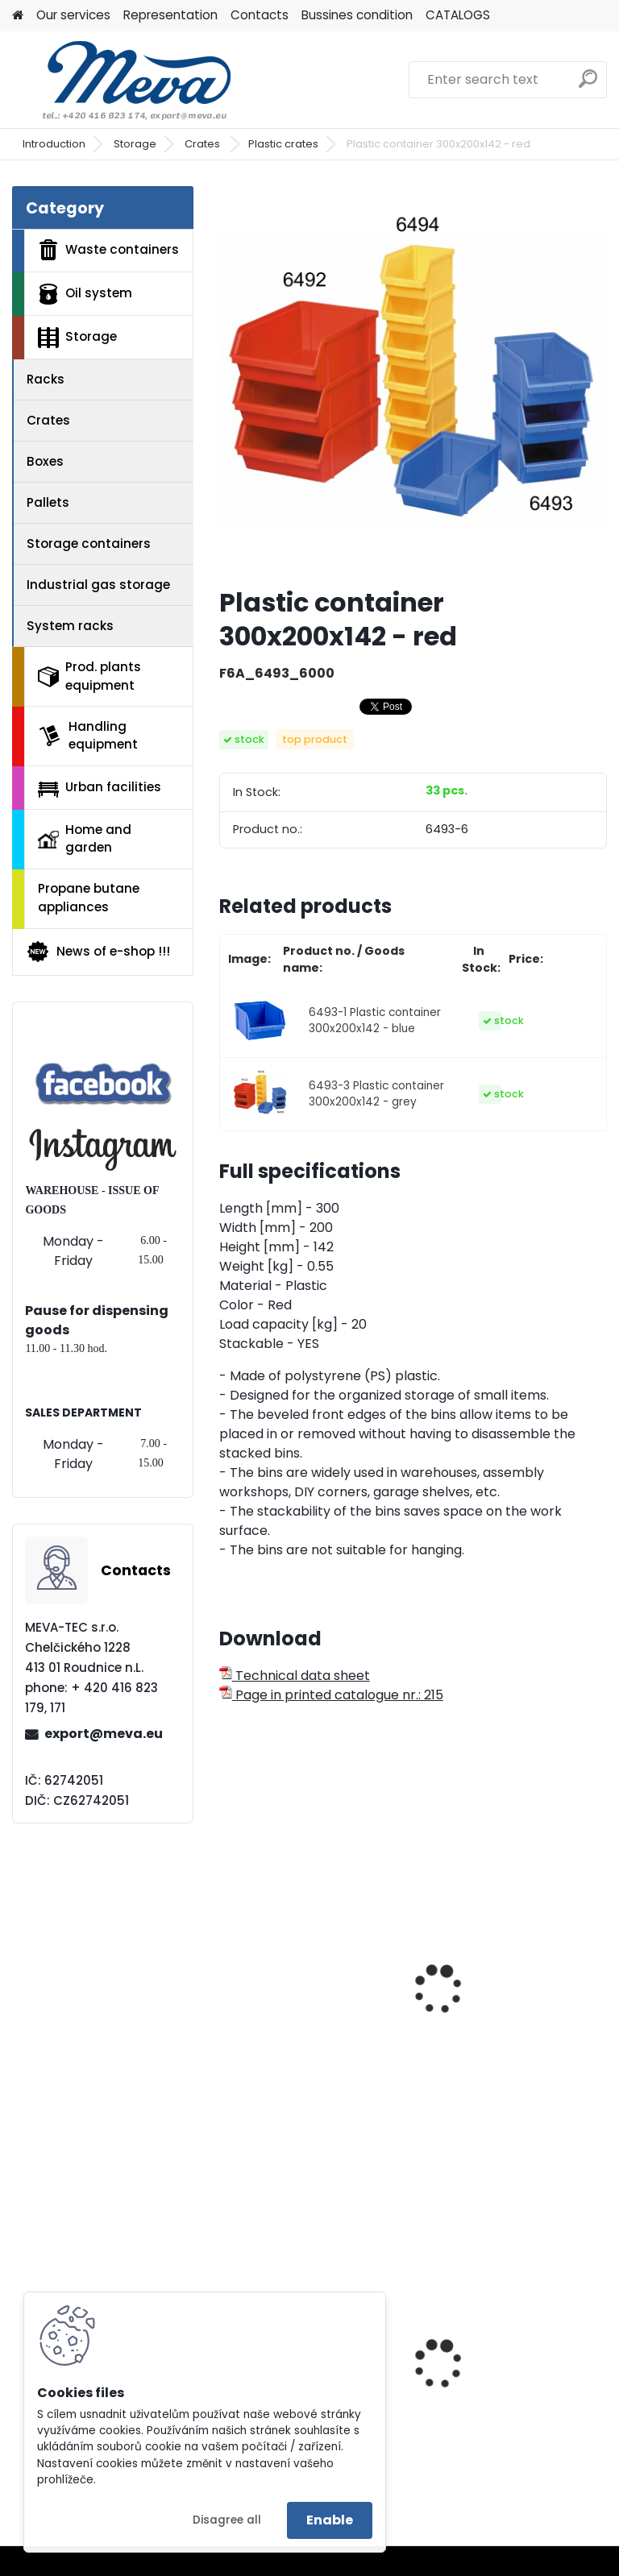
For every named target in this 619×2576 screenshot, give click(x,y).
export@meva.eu (103, 1733)
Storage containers (89, 543)
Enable (329, 2520)
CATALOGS (458, 14)
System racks (70, 625)
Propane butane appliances (88, 897)
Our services (73, 14)
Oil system (85, 294)
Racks (45, 379)
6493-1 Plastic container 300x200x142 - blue (375, 1020)
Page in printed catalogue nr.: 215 (331, 1695)
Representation (170, 14)
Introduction (54, 143)
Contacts (260, 14)
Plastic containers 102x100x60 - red (289, 2003)
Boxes (45, 461)
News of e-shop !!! (98, 952)
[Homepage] (17, 15)
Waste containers (108, 249)
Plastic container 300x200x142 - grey (490, 2392)
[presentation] (226, 1972)
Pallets (48, 502)
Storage (135, 143)
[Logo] (123, 79)
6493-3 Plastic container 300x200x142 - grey (376, 1094)
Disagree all (227, 2520)
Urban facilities (99, 787)
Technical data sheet (294, 1675)
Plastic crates (283, 143)
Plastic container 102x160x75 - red (484, 2003)
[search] (588, 85)
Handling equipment (88, 735)
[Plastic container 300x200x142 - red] (413, 380)
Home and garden (84, 839)
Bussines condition (357, 14)
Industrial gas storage (98, 584)
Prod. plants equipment (89, 676)
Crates (203, 143)
